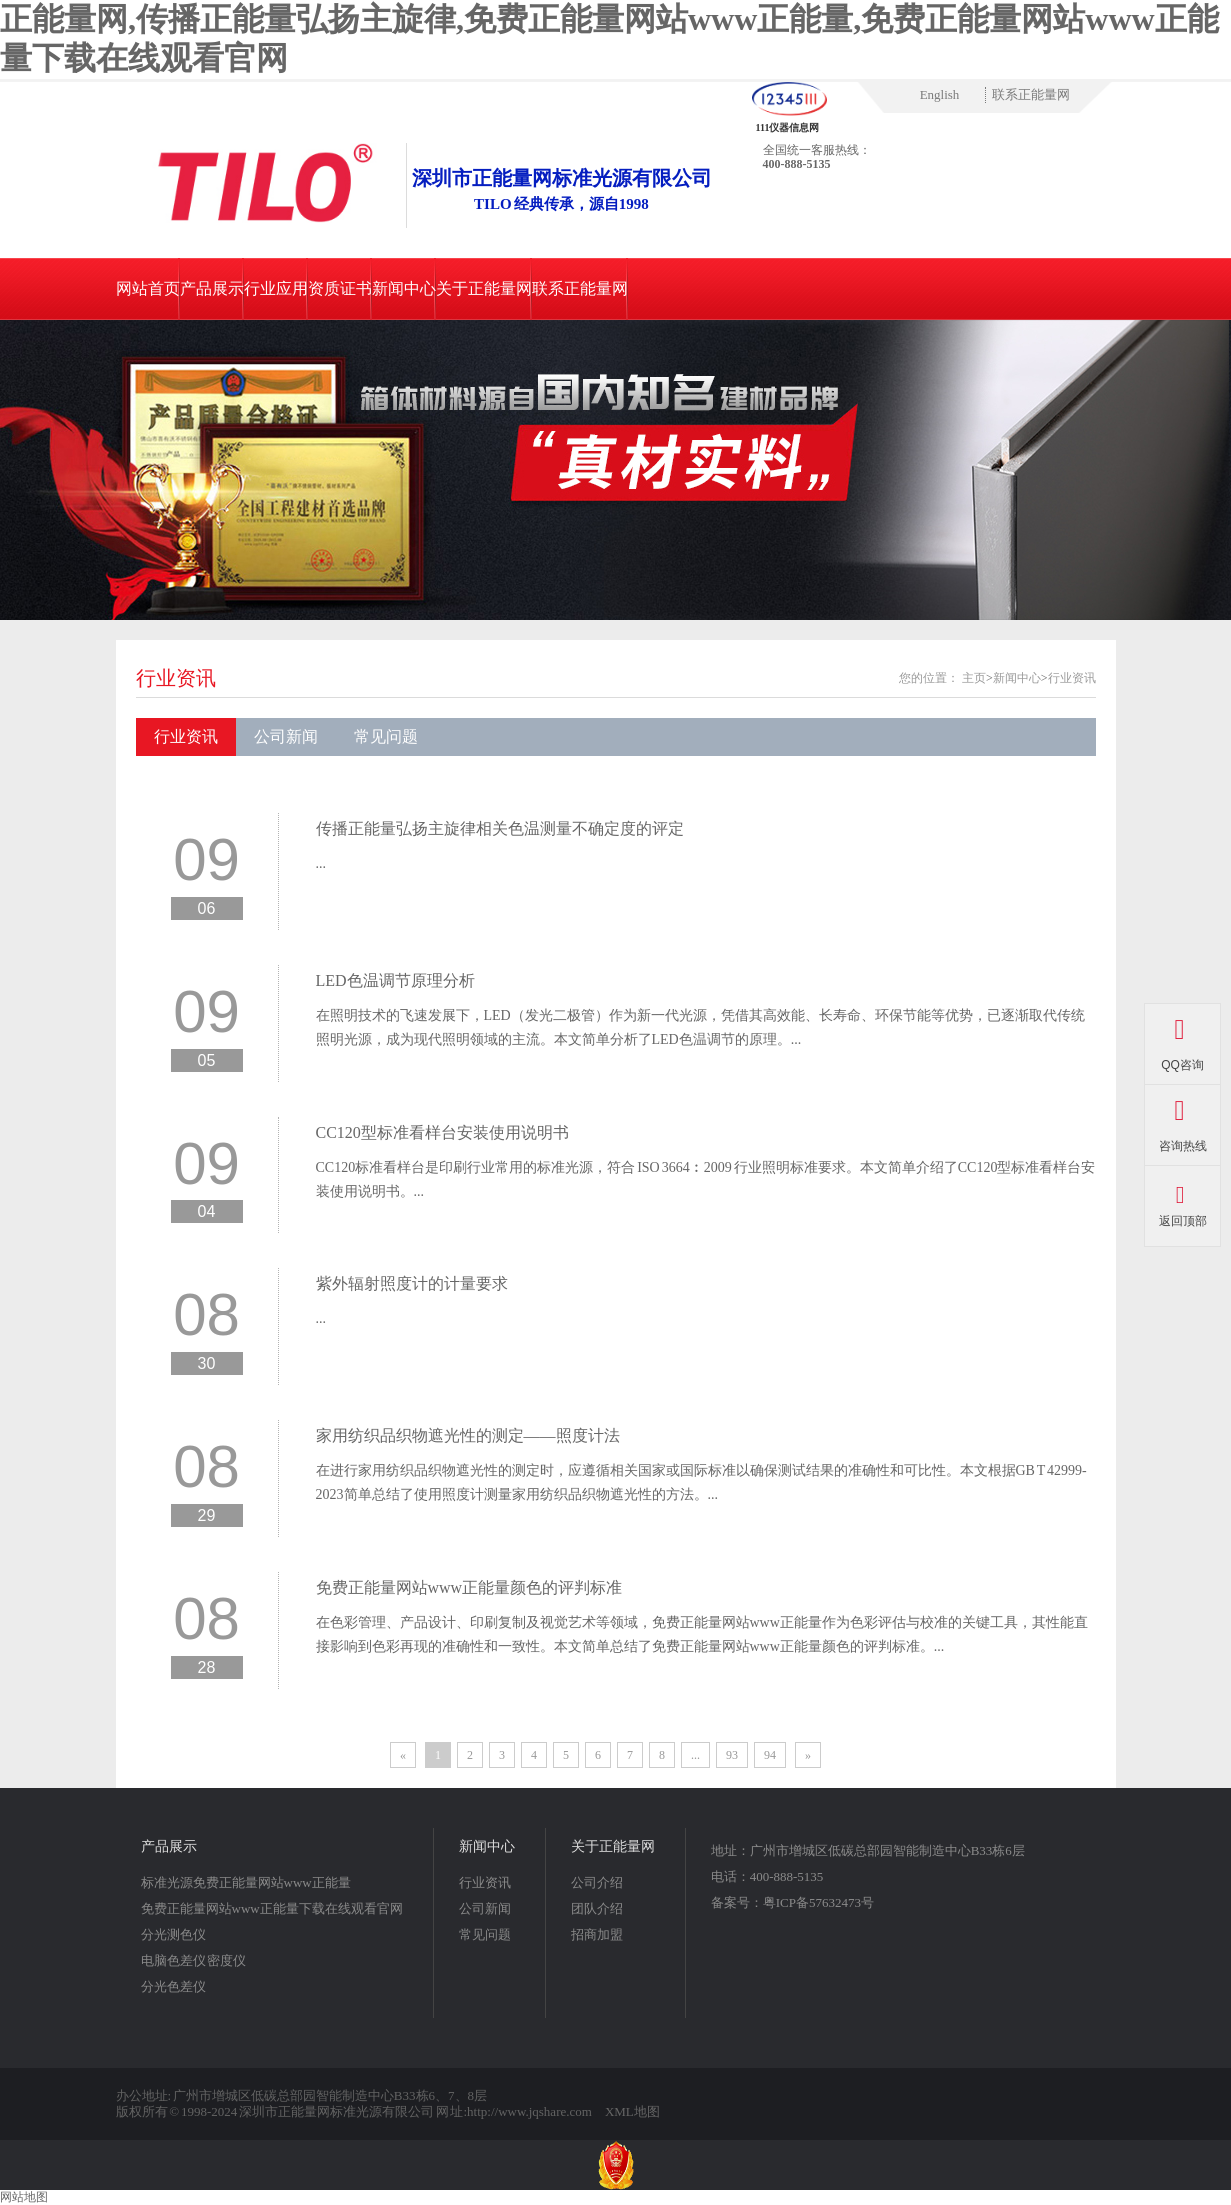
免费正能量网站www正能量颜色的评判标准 (469, 1587)
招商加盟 (597, 1934)
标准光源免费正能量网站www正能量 (246, 1882)
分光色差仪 (173, 1986)
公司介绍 (597, 1882)
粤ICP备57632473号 (818, 1902)
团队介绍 (597, 1908)
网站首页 (148, 288)
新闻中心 (404, 288)
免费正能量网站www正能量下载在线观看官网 (272, 1908)
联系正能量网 (1031, 94)
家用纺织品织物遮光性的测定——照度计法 (468, 1435)
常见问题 (386, 736)
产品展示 (212, 288)
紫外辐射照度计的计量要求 (412, 1283)
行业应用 (276, 288)
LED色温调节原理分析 (395, 980)
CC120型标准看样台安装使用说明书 (442, 1132)
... (321, 863)
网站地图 (24, 2197)
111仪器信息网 (788, 127)
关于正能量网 (484, 288)
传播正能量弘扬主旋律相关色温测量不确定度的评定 (500, 828)
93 (732, 1755)
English (940, 94)
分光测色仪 (173, 1934)
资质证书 (340, 288)
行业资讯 (176, 678)
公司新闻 (286, 736)
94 (770, 1755)
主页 (974, 678)
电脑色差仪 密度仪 (194, 1960)
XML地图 (632, 2111)
